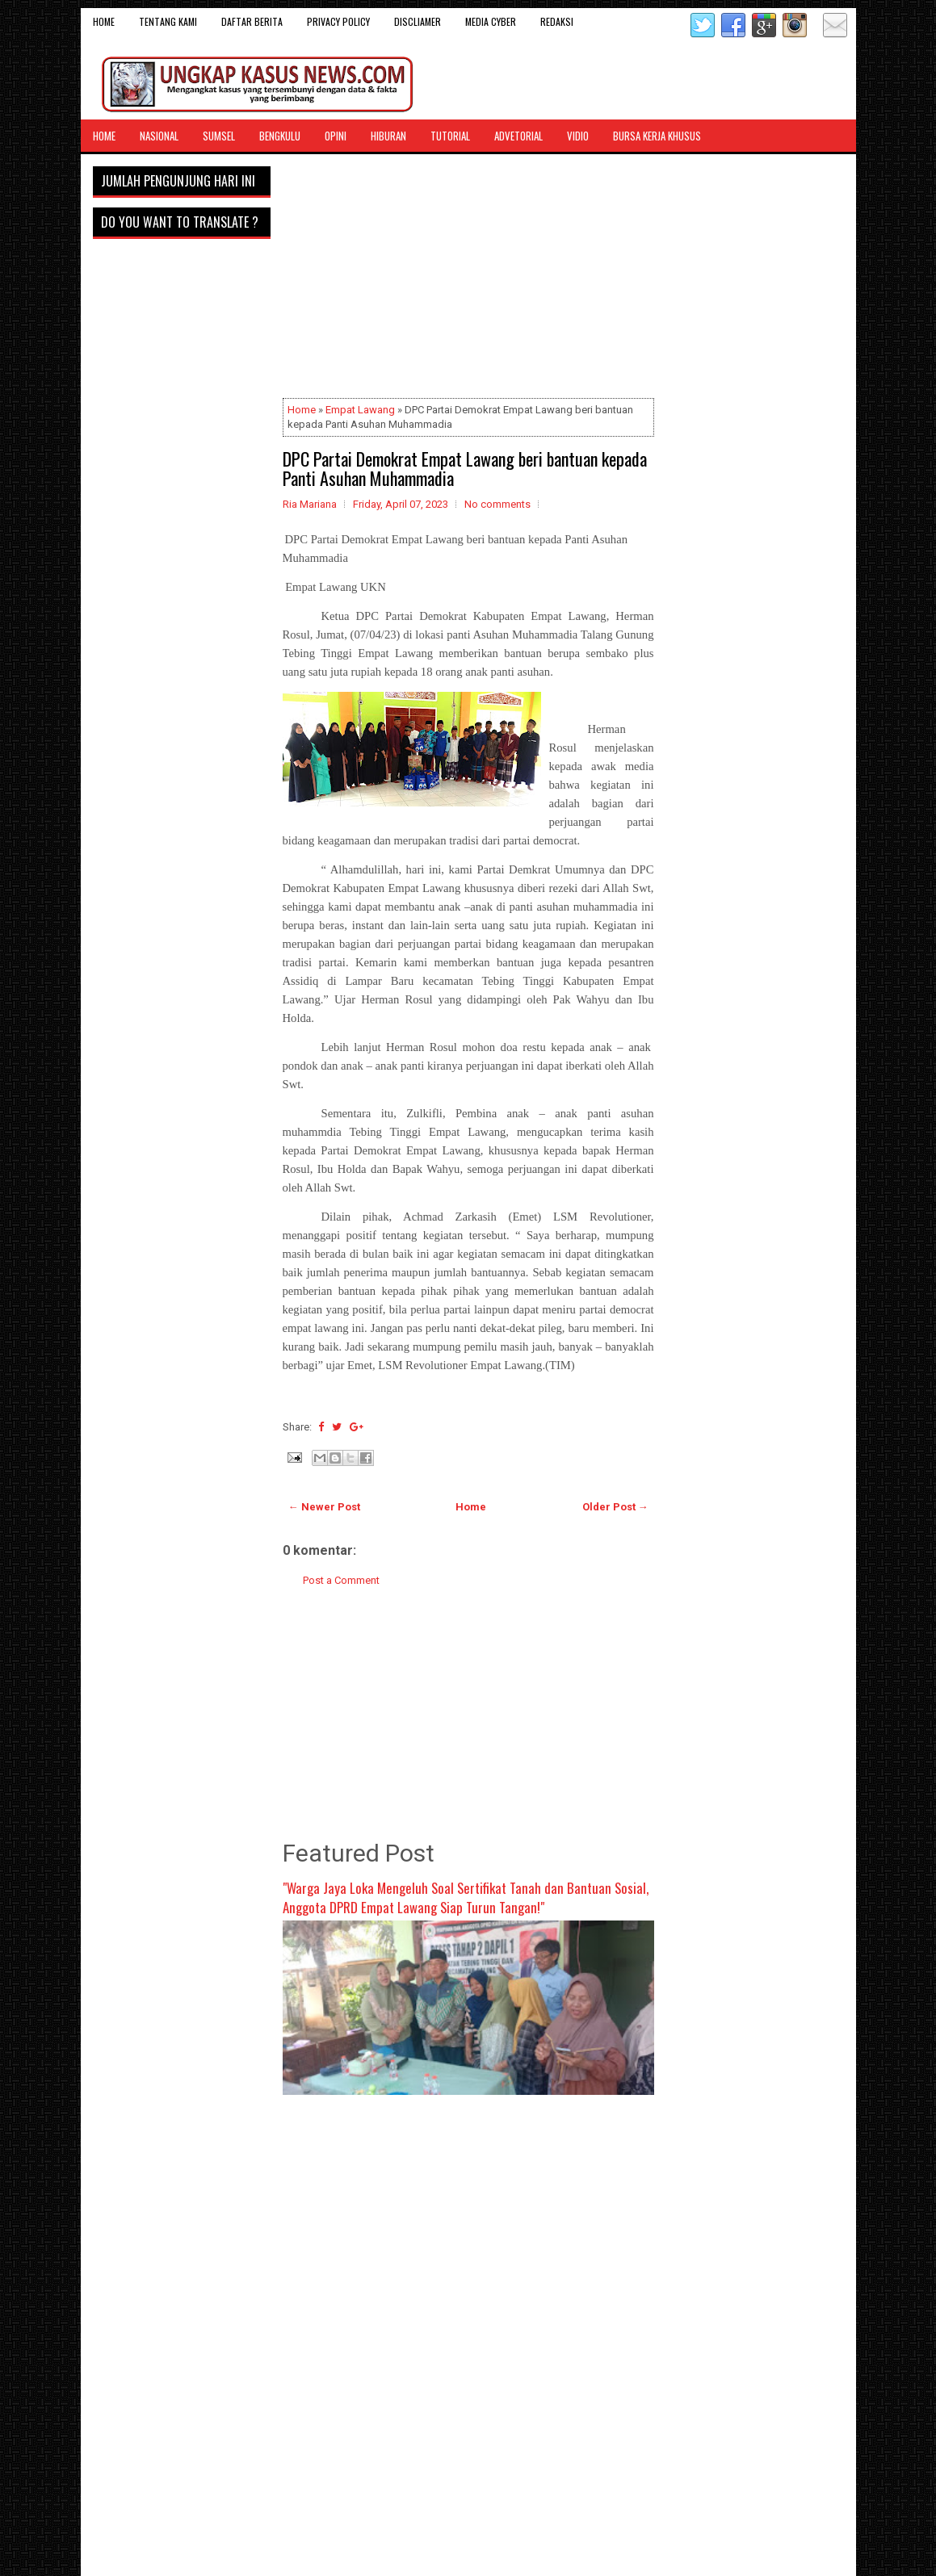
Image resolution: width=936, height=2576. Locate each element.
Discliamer (417, 21)
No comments (497, 504)
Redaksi (556, 21)
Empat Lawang (360, 410)
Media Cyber (490, 21)
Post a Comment (341, 1580)
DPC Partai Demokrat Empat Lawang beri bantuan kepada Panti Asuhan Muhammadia (465, 468)
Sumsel (219, 136)
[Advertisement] (468, 279)
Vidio (578, 136)
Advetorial (518, 136)
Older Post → (615, 1507)
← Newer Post (324, 1507)
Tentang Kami (168, 21)
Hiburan (388, 136)
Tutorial (450, 136)
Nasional (159, 136)
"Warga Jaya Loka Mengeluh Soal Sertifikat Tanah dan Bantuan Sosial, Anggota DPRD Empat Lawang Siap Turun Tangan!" (465, 1897)
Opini (335, 136)
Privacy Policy (338, 21)
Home (104, 21)
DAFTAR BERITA (252, 21)
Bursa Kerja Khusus (657, 136)
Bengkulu (279, 136)
